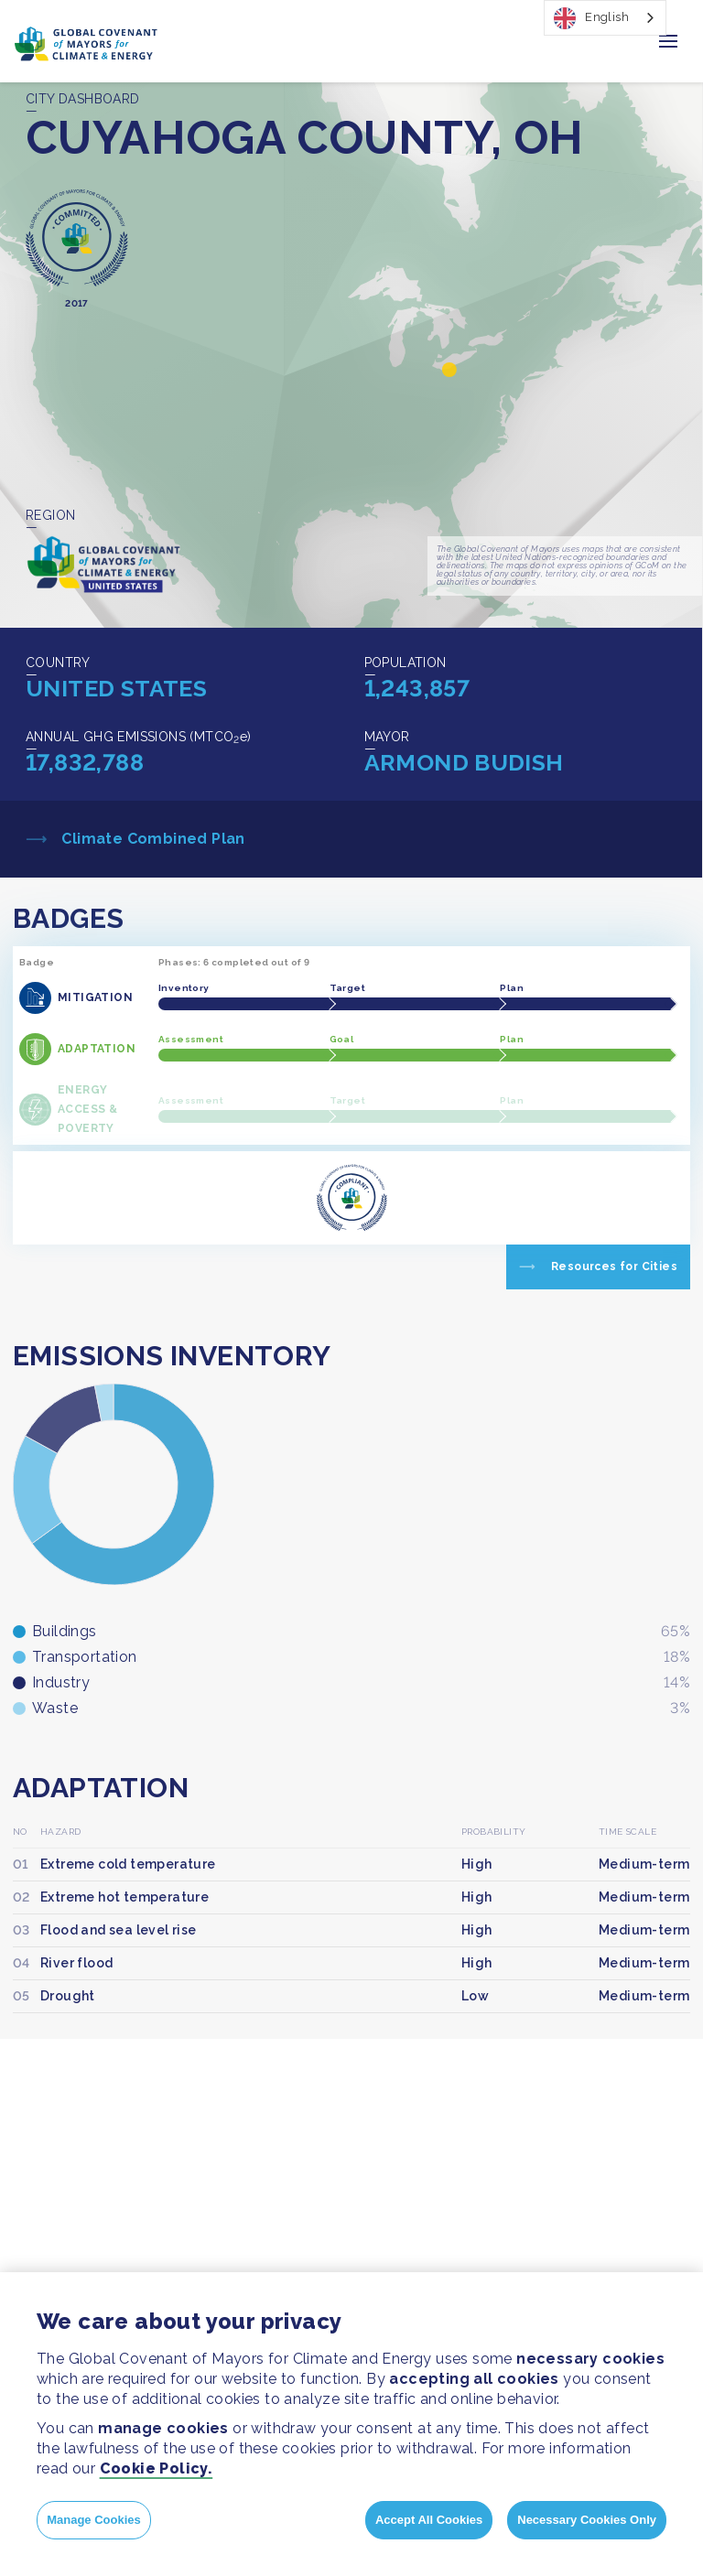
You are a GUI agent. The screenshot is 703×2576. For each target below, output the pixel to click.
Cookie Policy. (156, 2468)
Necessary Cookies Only (586, 2520)
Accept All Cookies (428, 2520)
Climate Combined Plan (151, 838)
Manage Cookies (94, 2520)
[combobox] (605, 18)
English (591, 18)
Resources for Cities (614, 1266)
